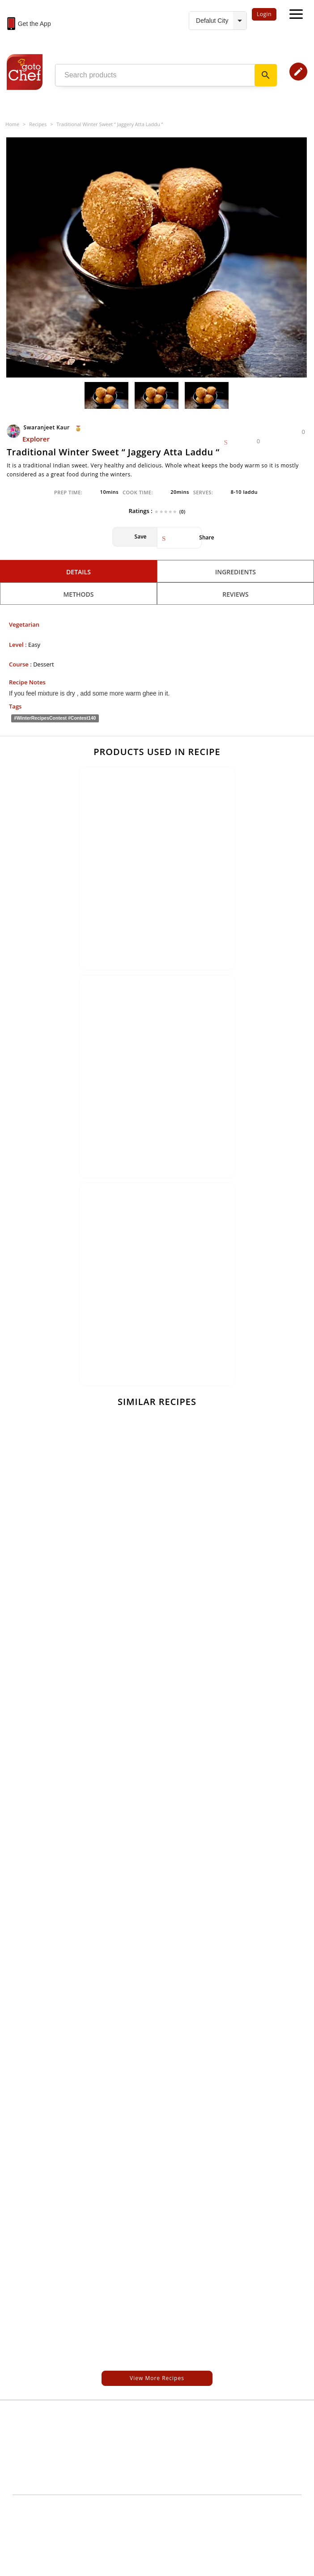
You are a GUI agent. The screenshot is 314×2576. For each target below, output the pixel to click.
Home (12, 124)
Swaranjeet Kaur (39, 427)
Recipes (38, 124)
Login (264, 14)
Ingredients (235, 572)
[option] (156, 257)
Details (78, 572)
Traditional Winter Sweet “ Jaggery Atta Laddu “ (109, 124)
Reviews (235, 594)
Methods (78, 594)
